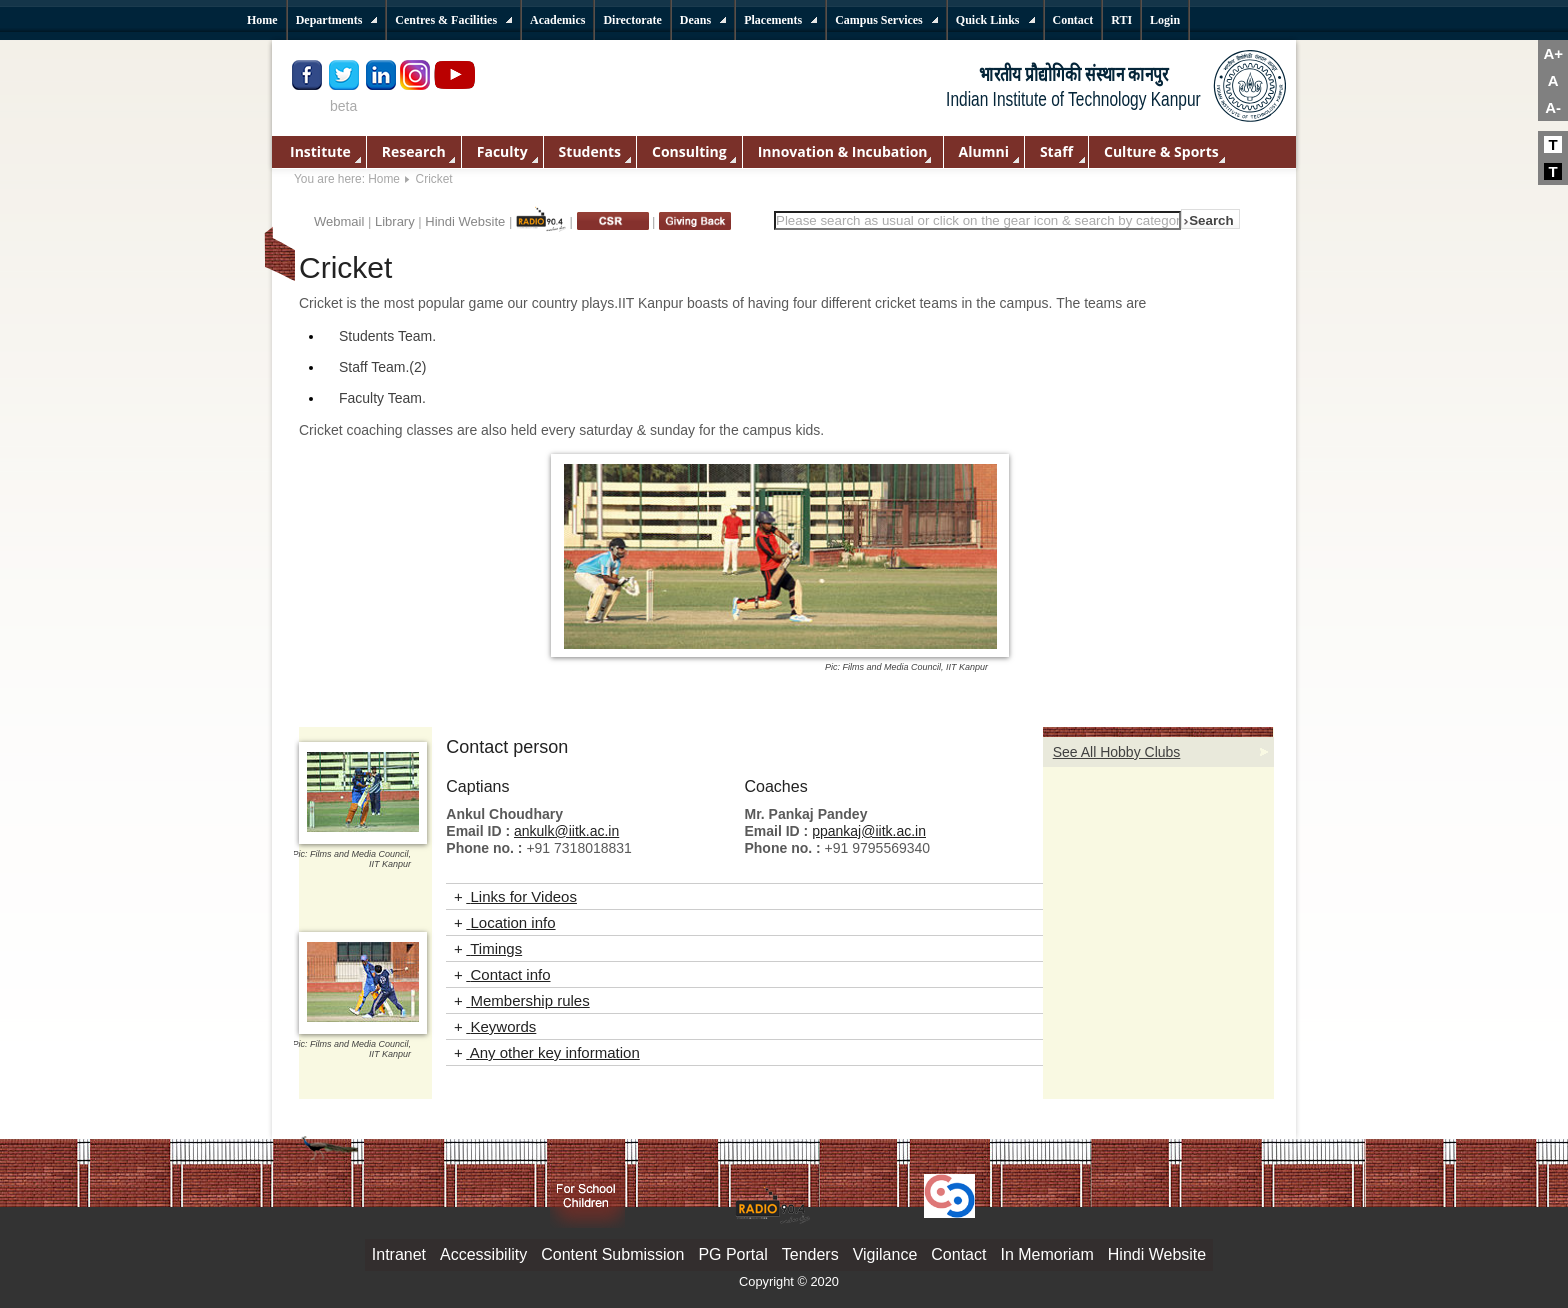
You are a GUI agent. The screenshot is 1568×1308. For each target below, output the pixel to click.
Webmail (339, 221)
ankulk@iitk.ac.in (566, 831)
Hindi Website (465, 221)
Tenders (810, 1254)
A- (1553, 107)
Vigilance (885, 1254)
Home (384, 179)
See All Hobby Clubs (1117, 752)
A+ (1553, 53)
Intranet (399, 1254)
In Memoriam (1046, 1254)
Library (395, 221)
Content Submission (612, 1254)
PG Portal (732, 1254)
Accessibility (483, 1254)
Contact (958, 1254)
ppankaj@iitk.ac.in (869, 831)
